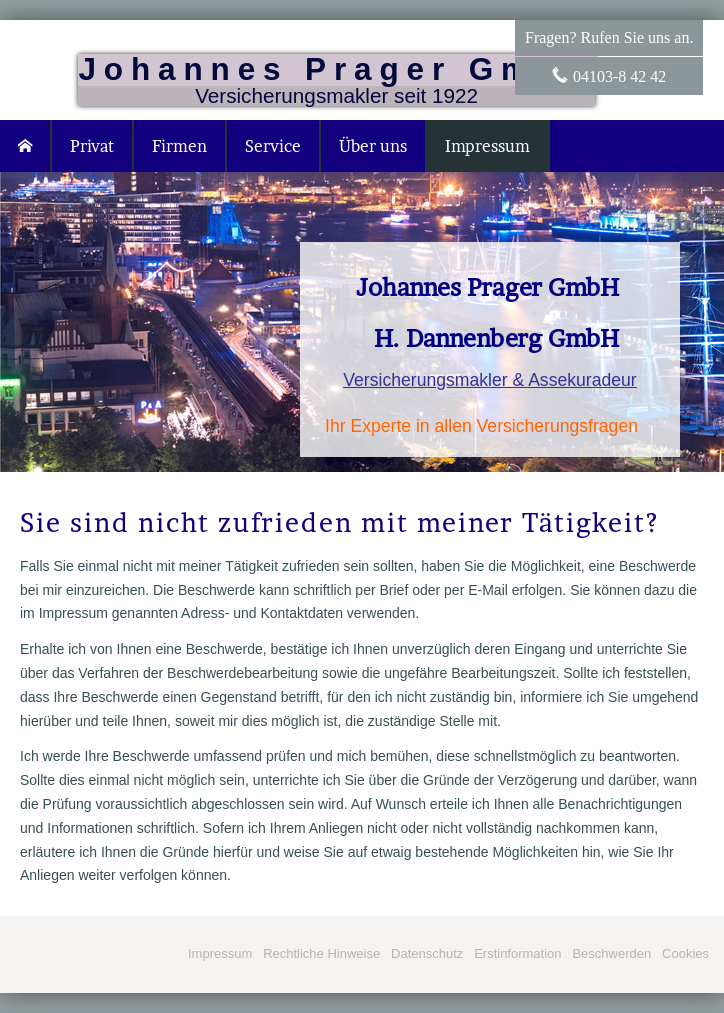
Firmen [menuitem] (179, 146)
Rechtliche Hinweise (321, 953)
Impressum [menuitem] (487, 146)
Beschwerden (611, 953)
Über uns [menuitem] (373, 146)
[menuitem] (26, 146)
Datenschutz (427, 953)
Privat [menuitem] (92, 146)
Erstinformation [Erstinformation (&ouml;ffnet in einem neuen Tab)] (517, 953)
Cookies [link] (685, 953)
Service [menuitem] (273, 146)
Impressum (220, 953)
